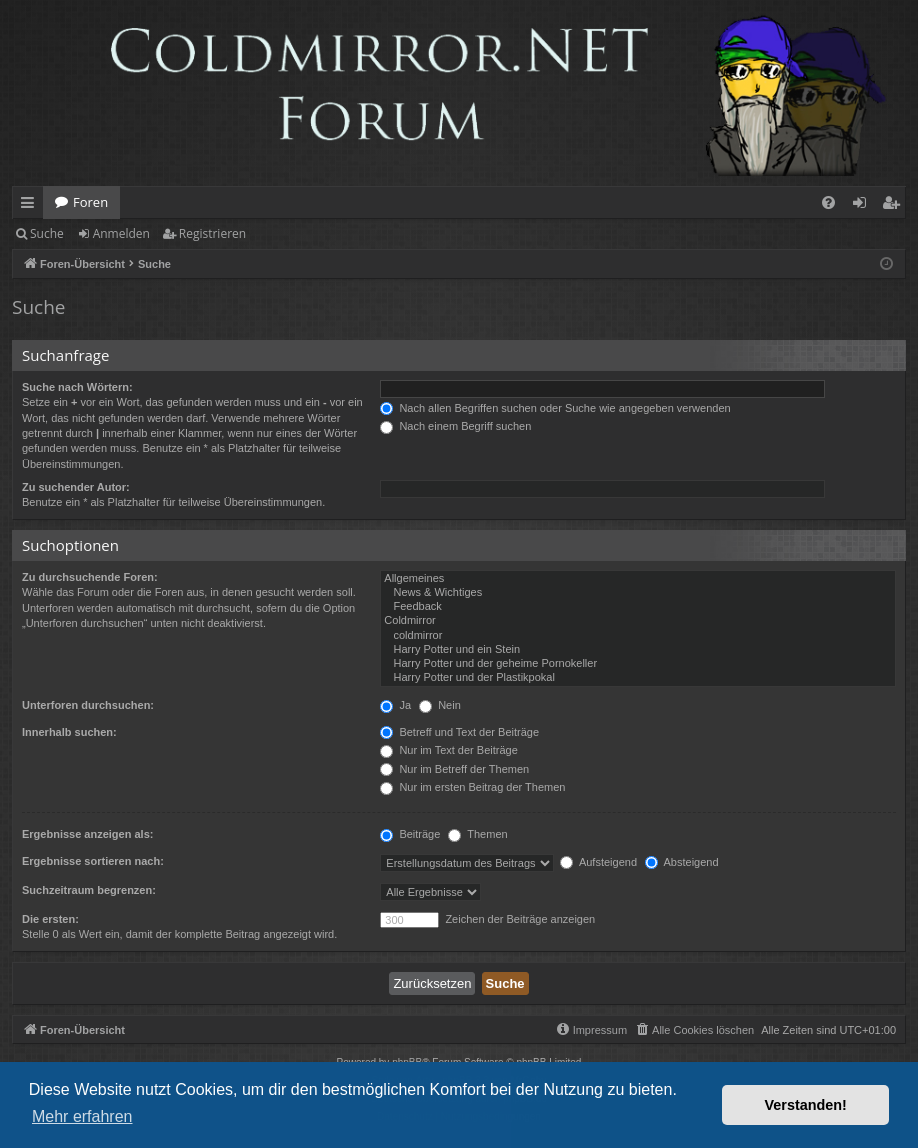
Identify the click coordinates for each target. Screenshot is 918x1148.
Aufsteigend (598, 862)
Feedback (638, 607)
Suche (47, 233)
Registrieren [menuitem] (895, 206)
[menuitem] (828, 202)
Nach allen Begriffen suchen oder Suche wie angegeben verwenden (555, 408)
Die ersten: (50, 919)
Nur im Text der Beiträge (448, 750)
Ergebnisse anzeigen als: (87, 834)
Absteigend (682, 862)
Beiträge (410, 834)
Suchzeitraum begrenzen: (89, 890)
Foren (90, 202)
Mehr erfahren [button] (82, 1116)
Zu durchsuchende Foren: (90, 577)
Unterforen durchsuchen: (88, 705)
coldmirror (638, 636)
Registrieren (212, 233)
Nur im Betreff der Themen (454, 769)
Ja (395, 705)
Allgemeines (638, 579)
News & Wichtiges (638, 593)
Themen (477, 834)
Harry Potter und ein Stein (638, 650)
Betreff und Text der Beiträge (459, 732)
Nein (440, 705)
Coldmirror (638, 621)
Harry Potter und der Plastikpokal (638, 678)
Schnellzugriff (31, 206)
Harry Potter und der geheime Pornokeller (638, 664)
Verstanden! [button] (806, 1105)
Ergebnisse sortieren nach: (93, 861)
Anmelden (121, 233)
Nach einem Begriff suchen (455, 426)
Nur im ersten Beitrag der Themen (472, 787)
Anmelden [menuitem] (865, 206)
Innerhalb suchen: (69, 732)
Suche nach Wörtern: (77, 387)
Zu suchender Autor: (76, 487)
